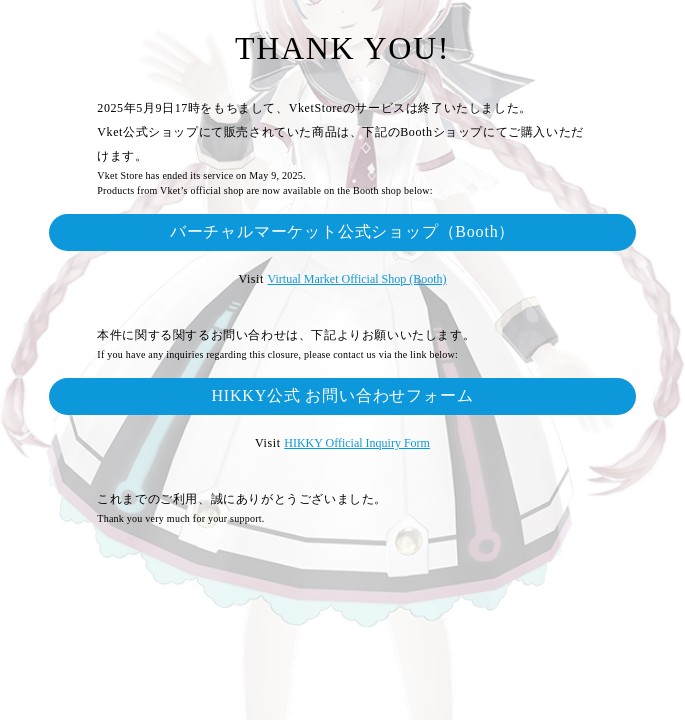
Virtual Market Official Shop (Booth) (357, 279)
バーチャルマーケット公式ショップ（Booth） (343, 231)
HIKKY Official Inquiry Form (357, 443)
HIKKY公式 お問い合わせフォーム (343, 395)
